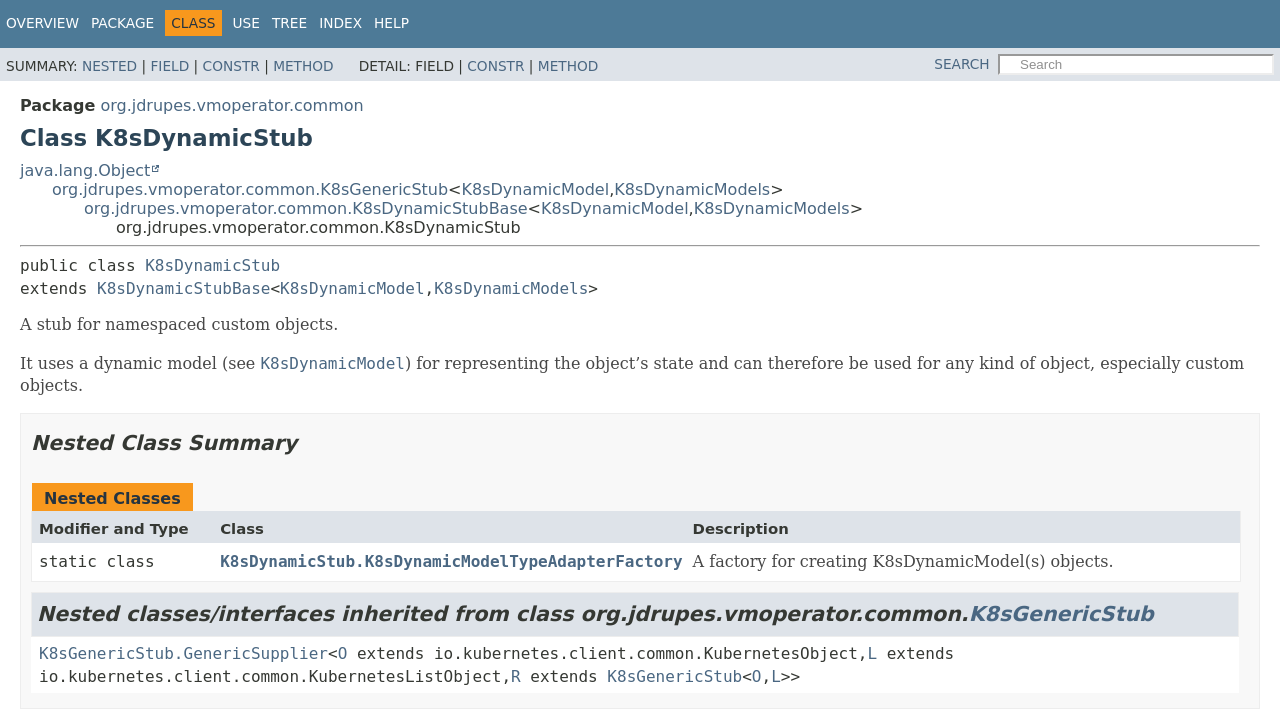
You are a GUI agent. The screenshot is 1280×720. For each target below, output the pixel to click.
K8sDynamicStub (212, 265)
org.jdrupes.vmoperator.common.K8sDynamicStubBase (306, 208)
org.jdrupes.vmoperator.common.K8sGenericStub (250, 189)
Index (340, 23)
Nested (109, 66)
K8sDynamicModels (692, 189)
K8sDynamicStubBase (183, 288)
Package (122, 23)
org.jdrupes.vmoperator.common (231, 105)
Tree (289, 23)
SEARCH (961, 64)
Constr (231, 66)
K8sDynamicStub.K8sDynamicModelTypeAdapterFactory (451, 561)
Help (391, 23)
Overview (42, 23)
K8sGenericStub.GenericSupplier (183, 653)
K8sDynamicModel (536, 189)
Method (303, 66)
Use (246, 23)
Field (169, 66)
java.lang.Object (85, 170)
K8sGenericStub (1061, 614)
